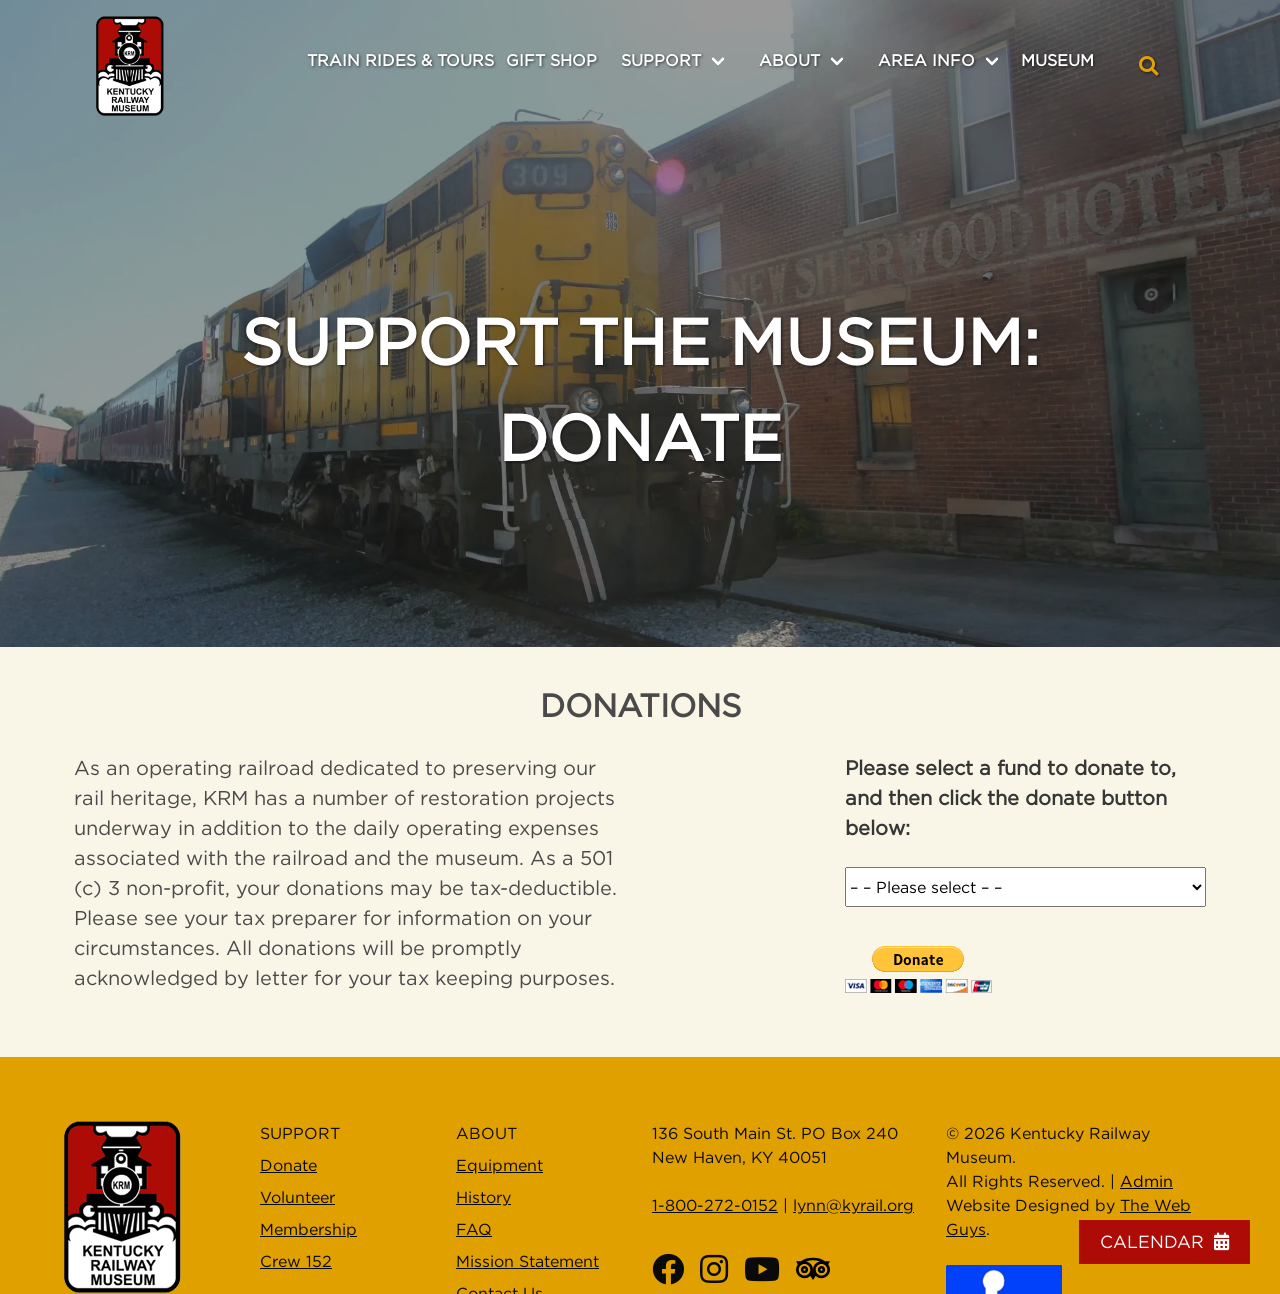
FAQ (474, 1229)
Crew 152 (296, 1261)
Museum (1057, 60)
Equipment (499, 1165)
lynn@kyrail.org (853, 1205)
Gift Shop (551, 60)
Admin (1146, 1181)
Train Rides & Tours (400, 60)
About (789, 60)
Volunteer (297, 1197)
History (483, 1197)
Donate (288, 1165)
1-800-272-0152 (715, 1205)
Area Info (926, 60)
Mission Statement (527, 1261)
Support (661, 60)
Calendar (1164, 1241)
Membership (308, 1229)
